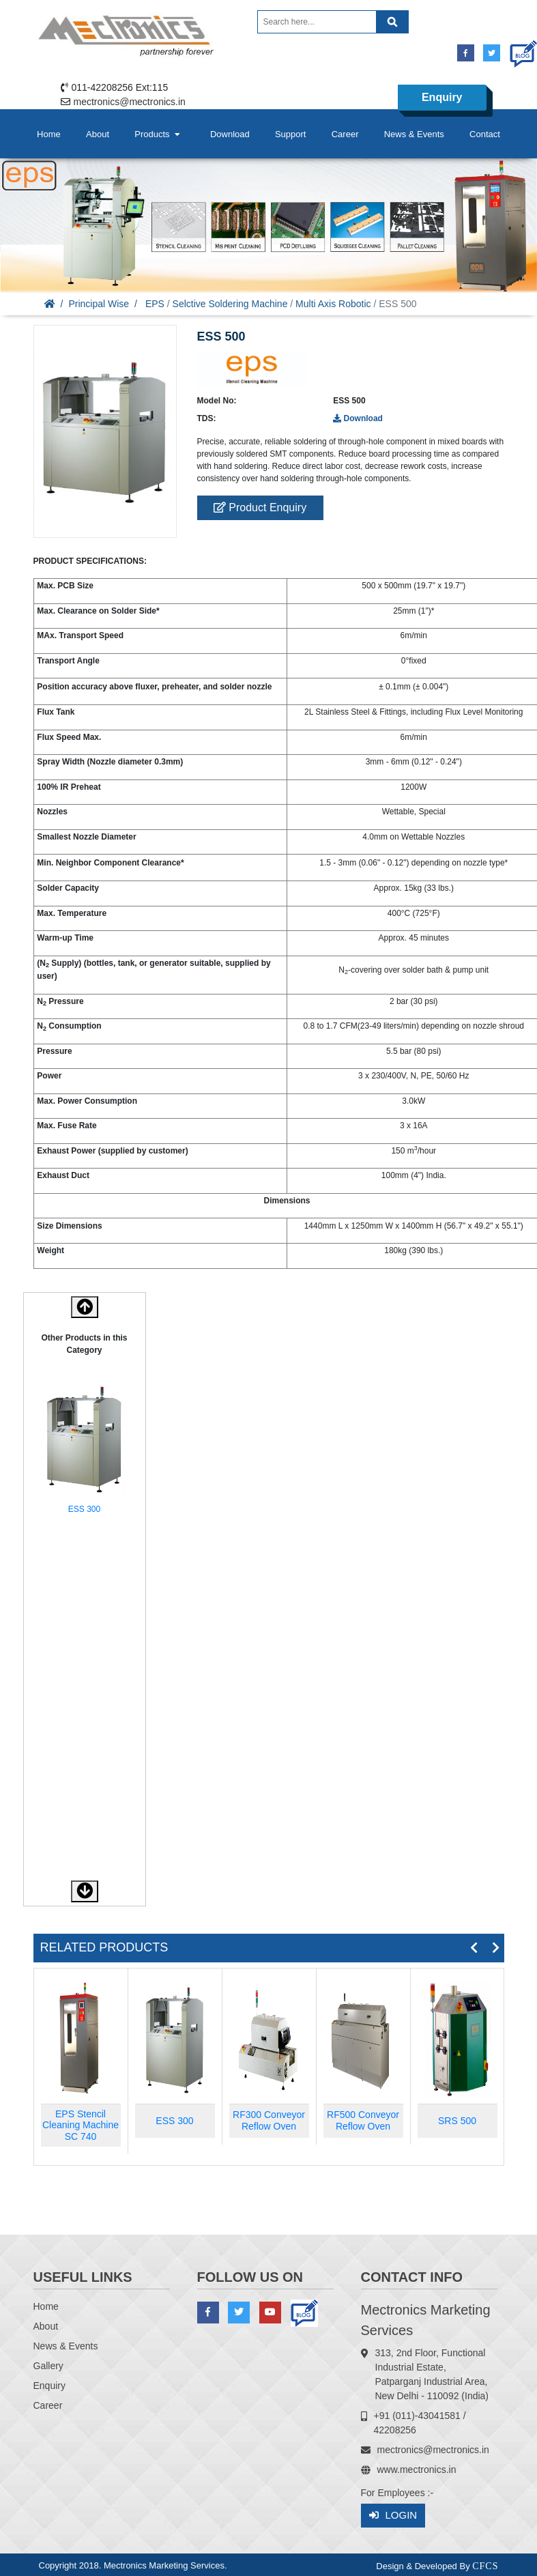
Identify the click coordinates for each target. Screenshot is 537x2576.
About (97, 134)
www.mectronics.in (416, 2469)
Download (230, 134)
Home (49, 134)
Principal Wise (98, 303)
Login (393, 2515)
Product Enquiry (260, 507)
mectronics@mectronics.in (130, 101)
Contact (484, 134)
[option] (84, 1450)
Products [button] (158, 134)
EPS (154, 303)
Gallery (48, 2365)
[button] (84, 1891)
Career (345, 134)
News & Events (414, 134)
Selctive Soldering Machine (230, 303)
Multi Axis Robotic (333, 303)
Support (290, 134)
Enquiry (442, 97)
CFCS (485, 2566)
